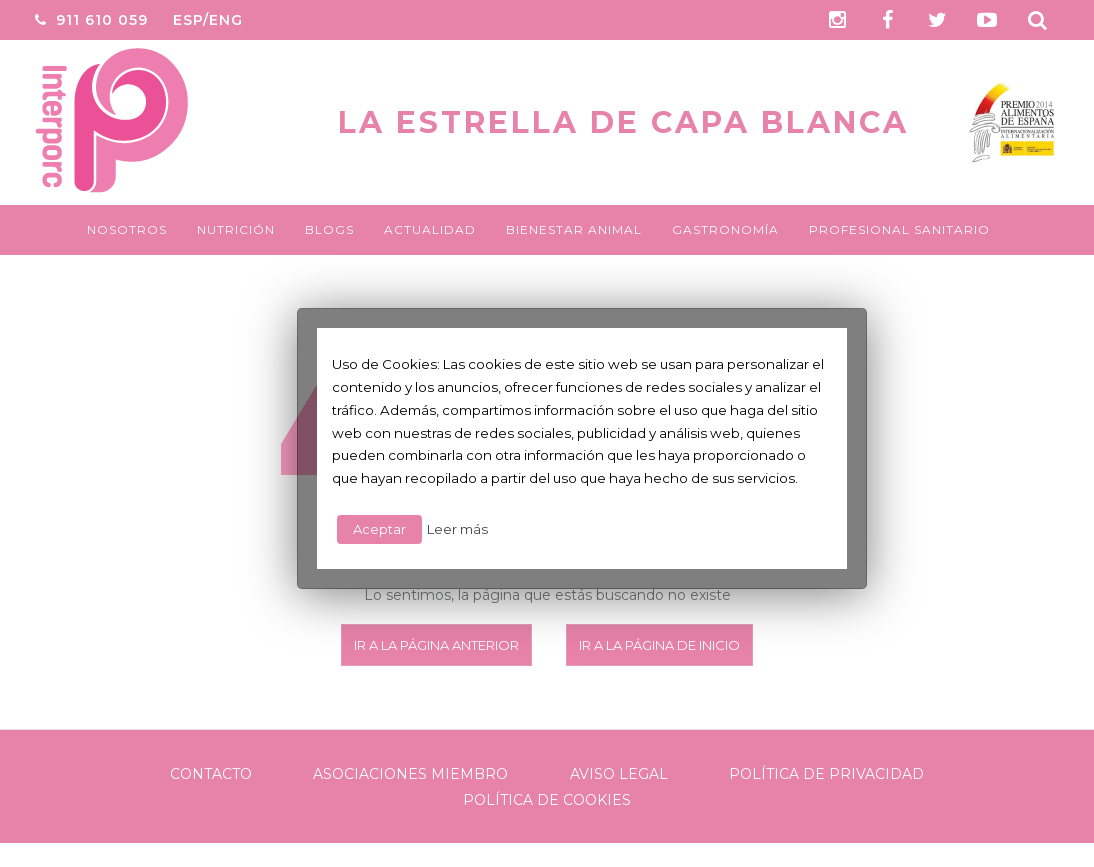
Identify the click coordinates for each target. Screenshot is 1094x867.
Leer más (457, 529)
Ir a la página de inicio (659, 645)
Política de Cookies (547, 800)
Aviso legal (619, 774)
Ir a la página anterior (436, 645)
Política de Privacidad (826, 774)
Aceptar (379, 529)
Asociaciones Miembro (410, 774)
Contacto (211, 774)
